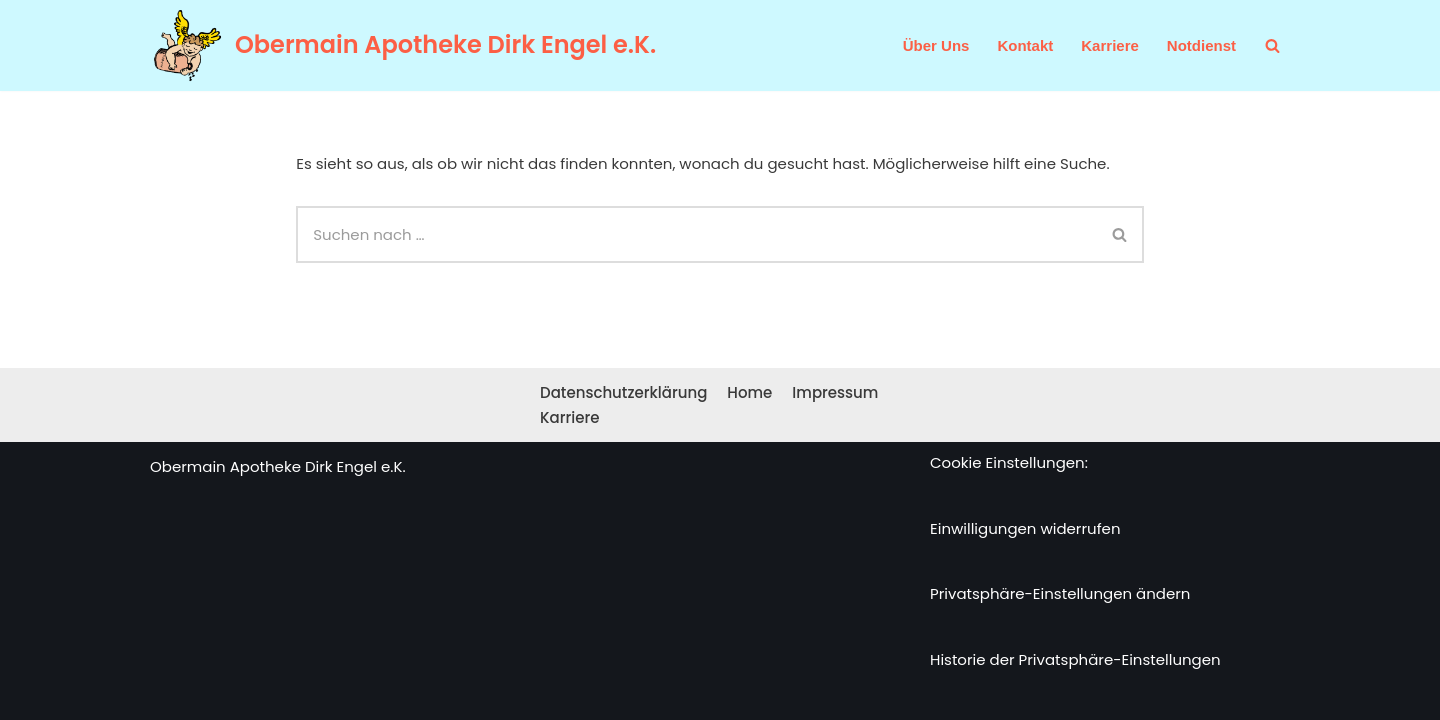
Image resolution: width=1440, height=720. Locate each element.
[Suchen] (1272, 45)
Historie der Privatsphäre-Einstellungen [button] (1075, 659)
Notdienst (1201, 45)
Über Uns (936, 45)
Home (749, 392)
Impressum (835, 392)
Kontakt (1025, 45)
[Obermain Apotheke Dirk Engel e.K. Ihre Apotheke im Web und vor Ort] (403, 45)
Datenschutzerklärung (623, 392)
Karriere (1110, 45)
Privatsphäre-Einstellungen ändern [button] (1060, 593)
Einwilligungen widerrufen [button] (1025, 528)
